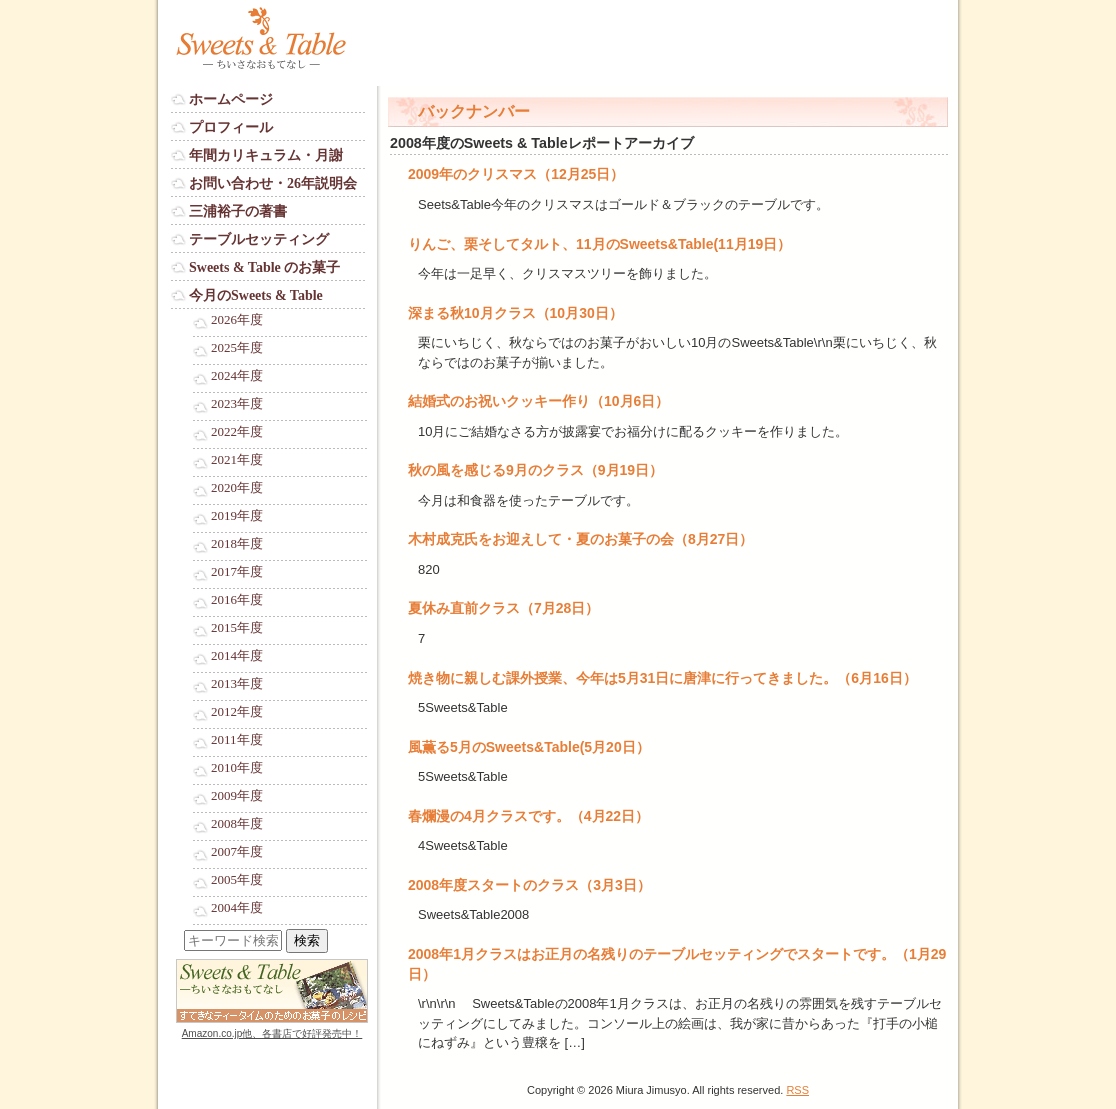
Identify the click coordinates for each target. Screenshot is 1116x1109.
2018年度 (237, 544)
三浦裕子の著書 (238, 211)
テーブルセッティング (259, 239)
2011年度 (237, 740)
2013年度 (237, 684)
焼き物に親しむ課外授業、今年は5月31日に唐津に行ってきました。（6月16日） (662, 678)
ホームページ (231, 99)
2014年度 (237, 656)
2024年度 (237, 376)
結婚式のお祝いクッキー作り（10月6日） (538, 401)
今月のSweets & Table (256, 295)
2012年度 (237, 712)
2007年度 (237, 852)
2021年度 (237, 460)
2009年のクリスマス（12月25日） (516, 174)
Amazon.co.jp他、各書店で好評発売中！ (272, 1033)
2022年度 (237, 432)
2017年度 (237, 572)
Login (187, 1052)
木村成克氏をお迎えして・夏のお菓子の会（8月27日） (580, 539)
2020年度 (237, 488)
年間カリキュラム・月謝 (266, 155)
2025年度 (237, 348)
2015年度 (237, 628)
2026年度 (237, 320)
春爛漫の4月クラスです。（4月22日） (528, 816)
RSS (797, 1090)
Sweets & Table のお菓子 (264, 267)
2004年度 (237, 908)
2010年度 (237, 768)
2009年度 (237, 796)
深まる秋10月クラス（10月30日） (515, 313)
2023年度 (237, 404)
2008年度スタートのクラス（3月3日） (529, 885)
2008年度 (237, 824)
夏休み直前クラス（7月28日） (503, 608)
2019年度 (237, 516)
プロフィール (231, 127)
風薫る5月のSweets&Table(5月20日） (529, 747)
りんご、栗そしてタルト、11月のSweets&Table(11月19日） (599, 244)
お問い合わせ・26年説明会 (273, 183)
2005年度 (237, 880)
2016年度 (237, 600)
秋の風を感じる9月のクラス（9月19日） (535, 470)
